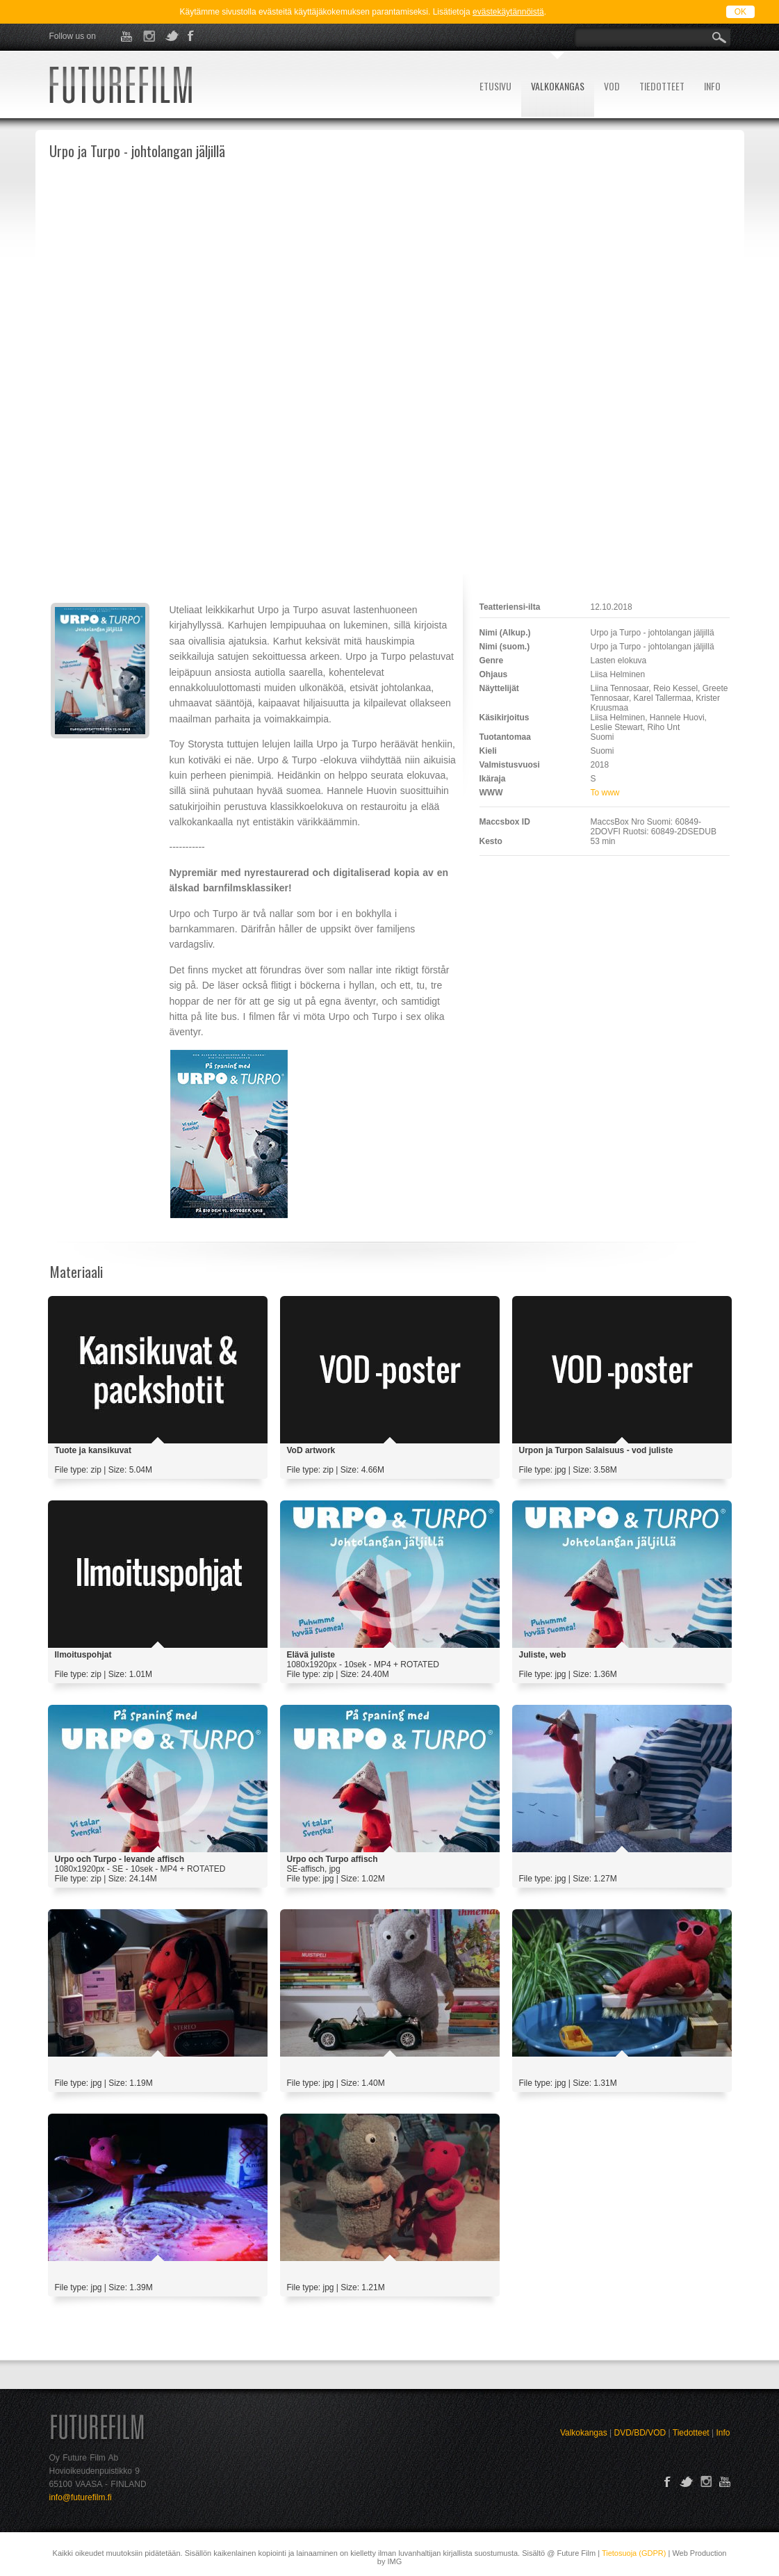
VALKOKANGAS (557, 86)
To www (605, 792)
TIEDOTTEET (661, 86)
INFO (712, 86)
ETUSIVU (495, 86)
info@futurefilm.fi (80, 2497)
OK (740, 12)
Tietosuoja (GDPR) (634, 2553)
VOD (612, 86)
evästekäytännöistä (508, 12)
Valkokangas (583, 2433)
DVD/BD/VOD (640, 2433)
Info (723, 2433)
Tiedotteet (691, 2433)
